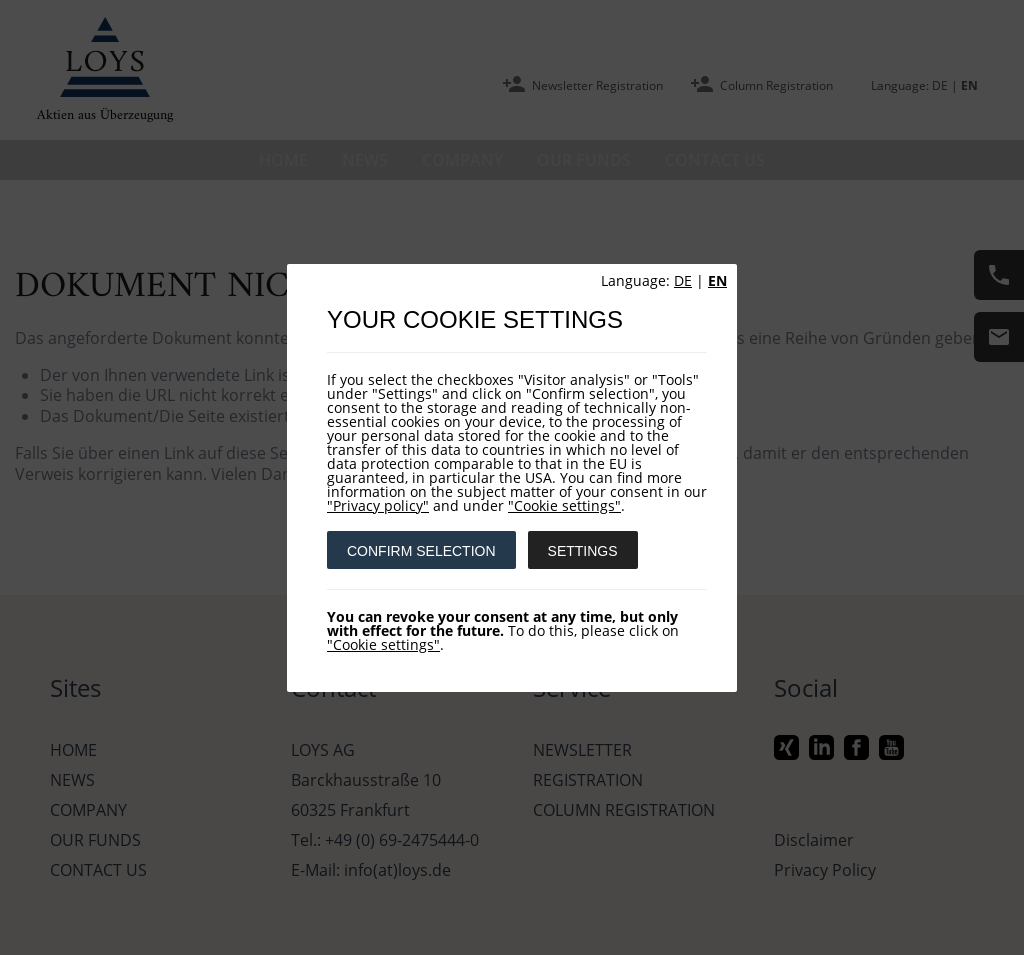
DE (683, 280)
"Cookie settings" (564, 505)
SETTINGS (583, 551)
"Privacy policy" (378, 505)
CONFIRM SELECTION (421, 551)
